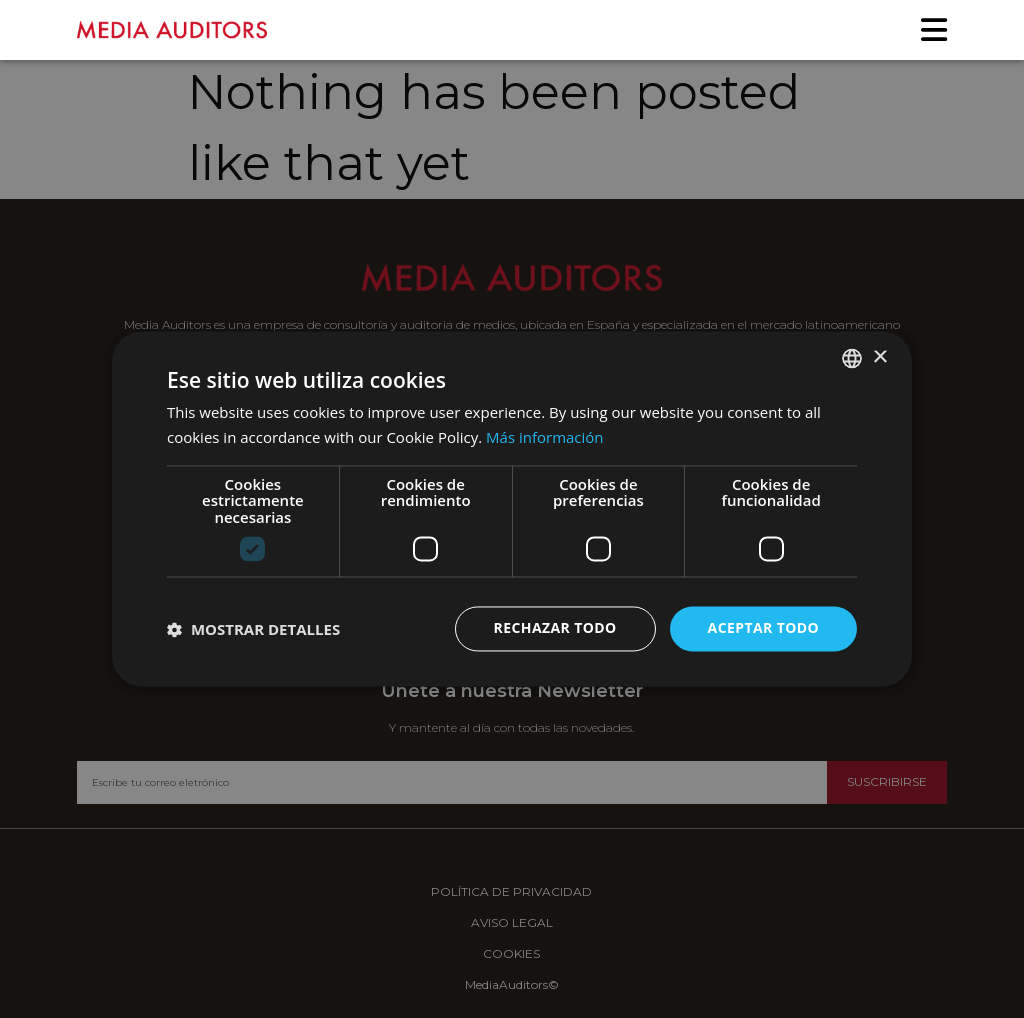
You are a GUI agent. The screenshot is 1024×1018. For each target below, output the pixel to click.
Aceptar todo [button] (763, 628)
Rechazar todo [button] (555, 628)
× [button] (879, 357)
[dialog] (512, 509)
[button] (253, 629)
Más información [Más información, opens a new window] (544, 438)
